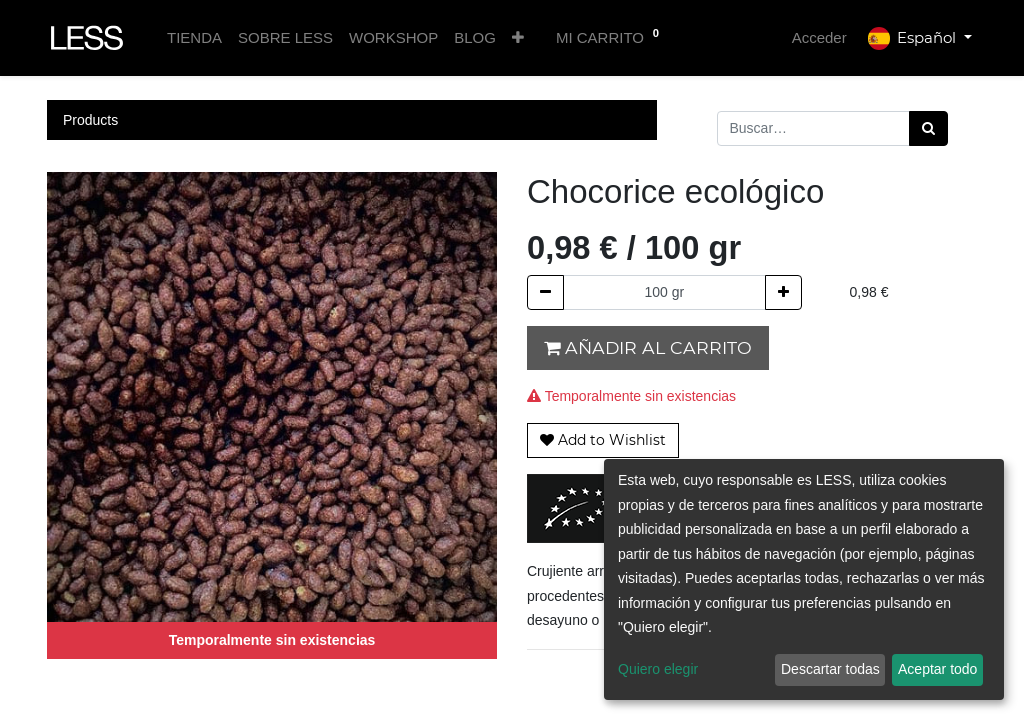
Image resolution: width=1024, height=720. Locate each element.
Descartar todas (830, 669)
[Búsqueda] (928, 128)
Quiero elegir (658, 669)
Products (90, 120)
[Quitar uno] (545, 292)
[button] (518, 38)
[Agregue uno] (783, 292)
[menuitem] (194, 38)
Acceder (819, 37)
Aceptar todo (937, 669)
